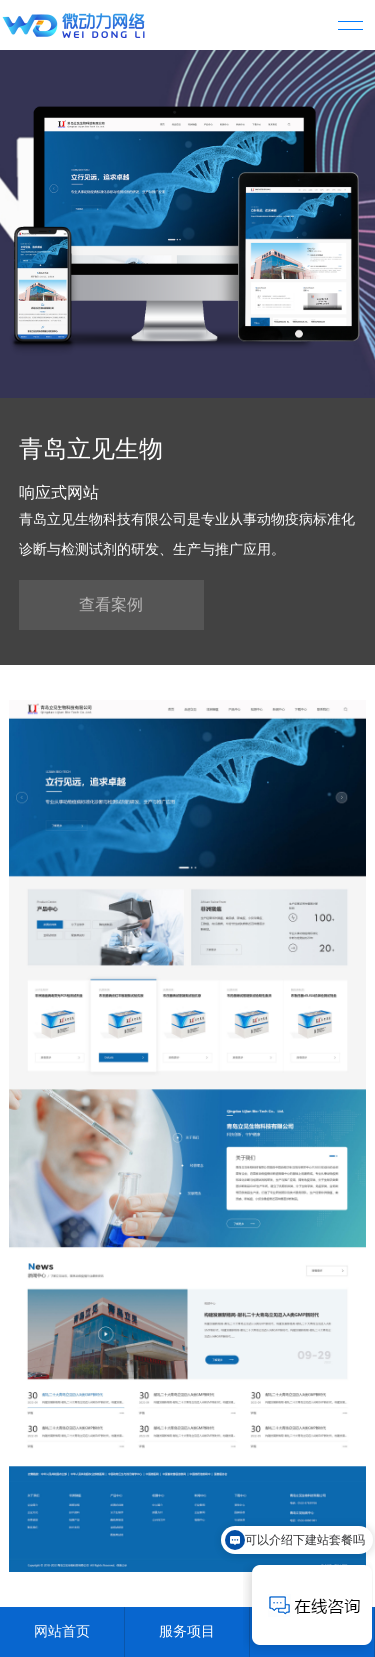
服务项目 (187, 1631)
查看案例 (111, 604)
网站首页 (62, 1631)
